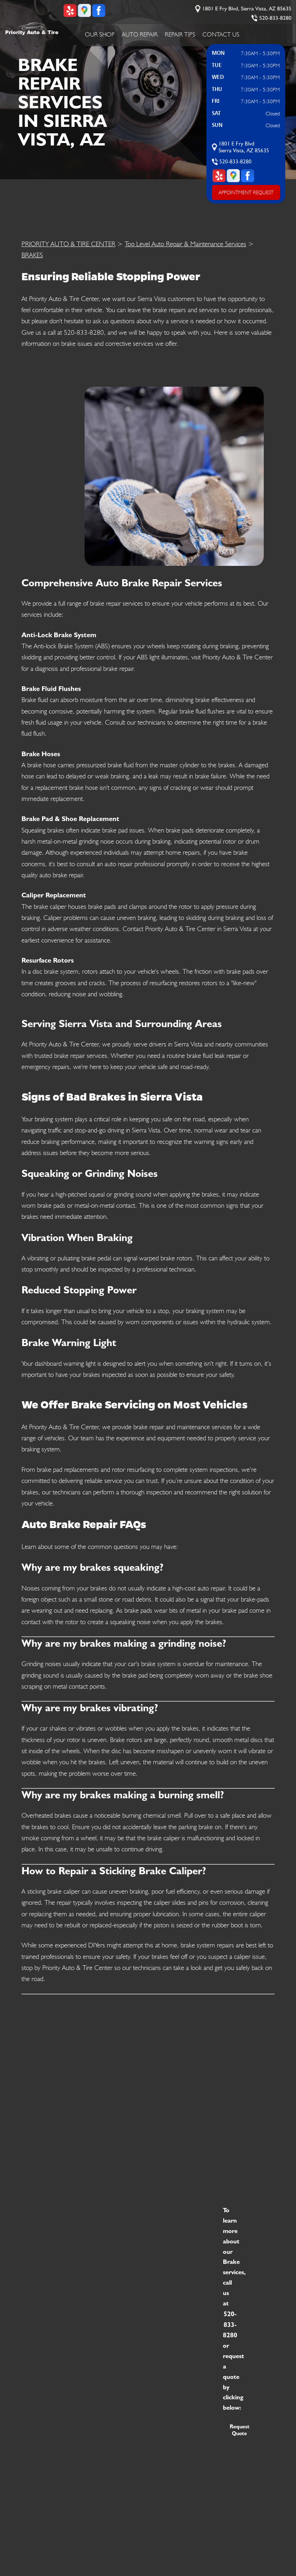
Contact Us (220, 34)
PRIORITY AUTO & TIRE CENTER (68, 244)
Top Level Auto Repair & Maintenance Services (185, 244)
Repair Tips (180, 34)
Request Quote (239, 2430)
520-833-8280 (275, 18)
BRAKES (32, 255)
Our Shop (100, 34)
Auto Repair (140, 34)
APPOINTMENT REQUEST (246, 192)
